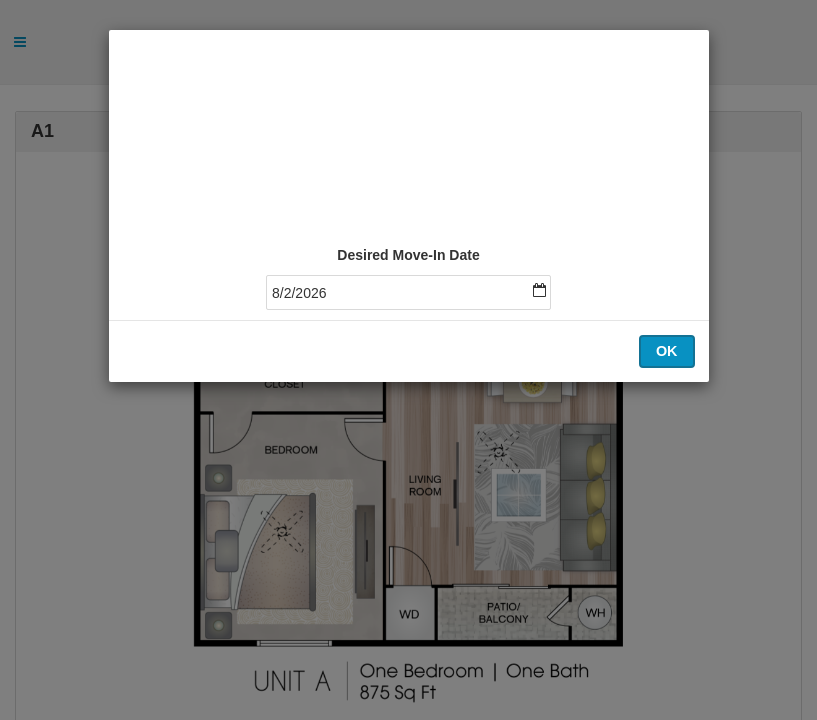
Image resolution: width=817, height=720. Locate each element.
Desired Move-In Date (408, 255)
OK (667, 351)
